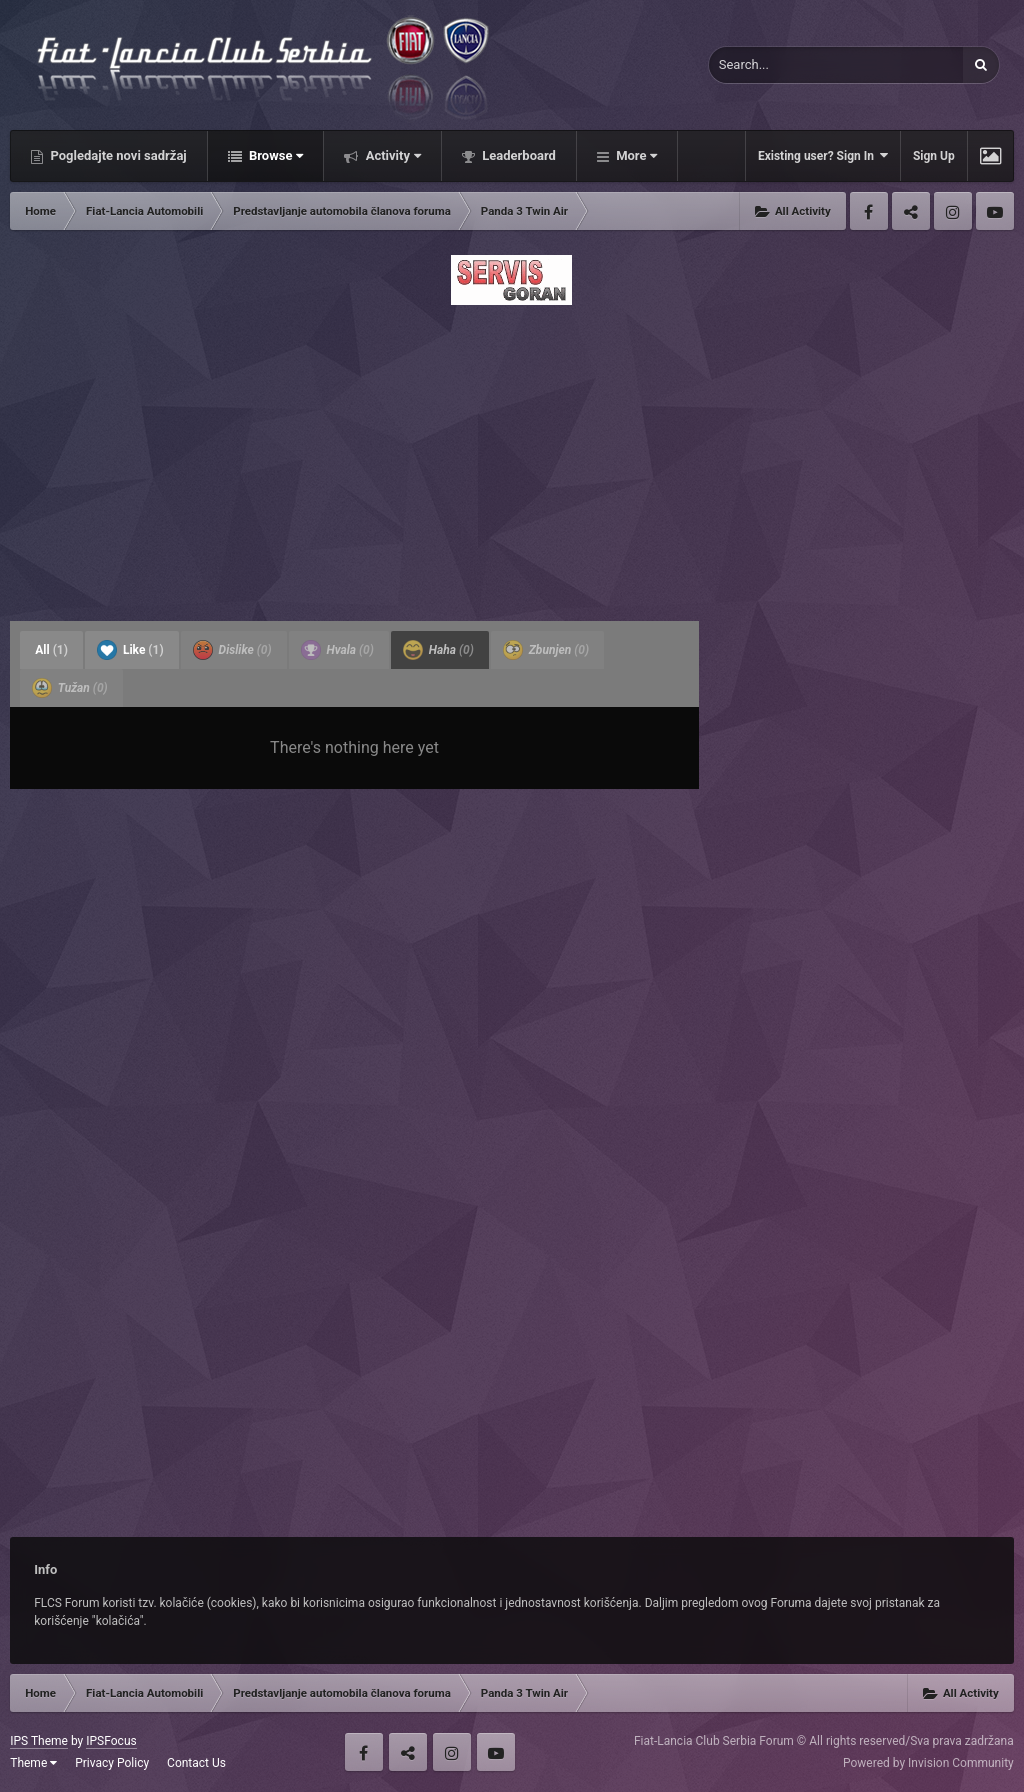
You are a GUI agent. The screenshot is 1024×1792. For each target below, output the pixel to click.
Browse (275, 155)
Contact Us (196, 1763)
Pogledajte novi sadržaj (117, 155)
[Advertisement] (512, 457)
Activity (391, 155)
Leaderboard (517, 155)
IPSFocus (111, 1741)
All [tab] (51, 650)
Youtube (995, 211)
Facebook (869, 211)
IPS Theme (39, 1741)
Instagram (953, 211)
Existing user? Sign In (823, 155)
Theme (33, 1763)
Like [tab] (130, 650)
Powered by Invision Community (928, 1763)
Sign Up (934, 156)
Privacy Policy (112, 1763)
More (635, 155)
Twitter (911, 211)
